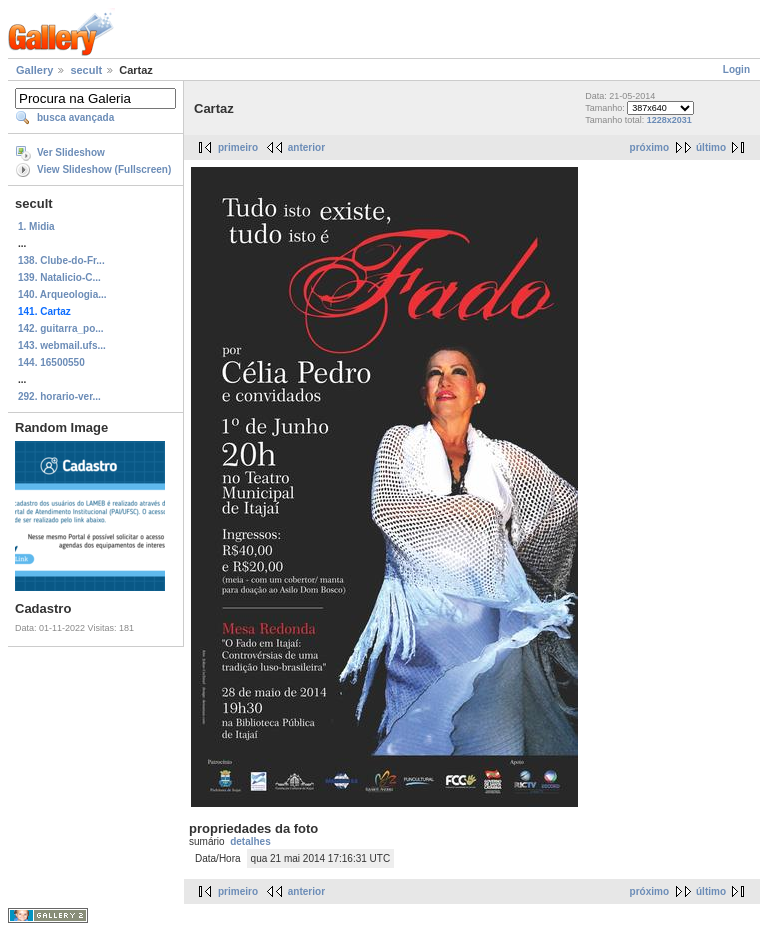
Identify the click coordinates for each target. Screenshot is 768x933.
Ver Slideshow (71, 152)
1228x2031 (669, 120)
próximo (649, 147)
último (711, 147)
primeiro (238, 147)
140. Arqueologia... (62, 294)
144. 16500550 (51, 362)
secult (86, 70)
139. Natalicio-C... (59, 277)
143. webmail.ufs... (62, 345)
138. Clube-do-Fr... (61, 260)
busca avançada (75, 117)
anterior (306, 147)
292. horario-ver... (59, 396)
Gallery (34, 70)
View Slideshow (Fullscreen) (104, 169)
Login (736, 69)
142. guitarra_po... (61, 328)
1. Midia (36, 226)
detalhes (250, 841)
